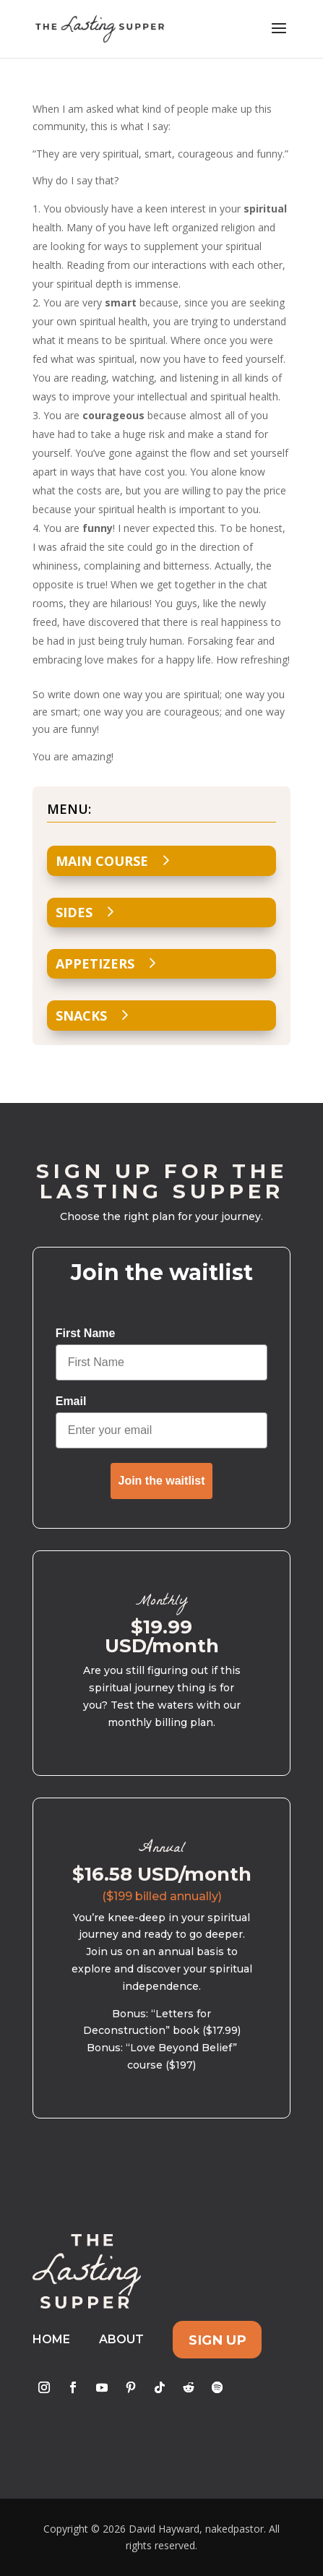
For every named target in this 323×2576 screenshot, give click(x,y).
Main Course (102, 861)
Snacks (81, 1015)
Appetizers (95, 963)
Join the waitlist (161, 1480)
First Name (86, 1333)
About (121, 2339)
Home (51, 2339)
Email (71, 1401)
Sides (74, 912)
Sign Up (217, 2339)
